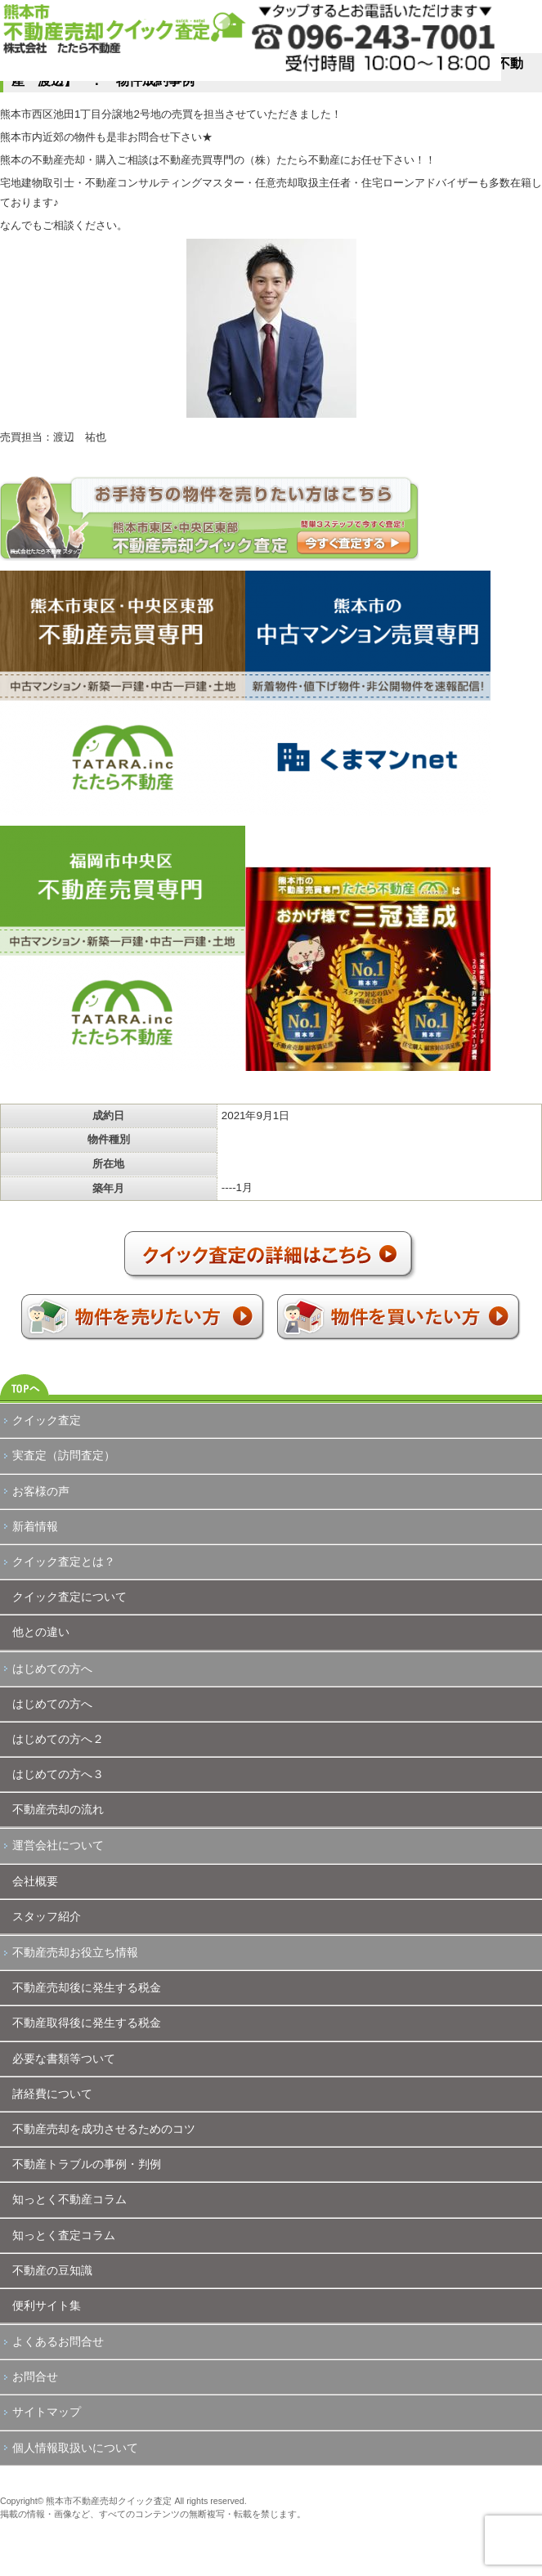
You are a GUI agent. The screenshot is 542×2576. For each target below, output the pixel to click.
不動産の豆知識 (52, 2270)
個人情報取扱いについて (75, 2447)
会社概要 (35, 1881)
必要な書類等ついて (63, 2058)
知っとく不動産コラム (69, 2199)
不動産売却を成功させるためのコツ (103, 2128)
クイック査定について (69, 1596)
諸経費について (52, 2093)
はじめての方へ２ (58, 1738)
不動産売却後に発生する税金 (86, 1987)
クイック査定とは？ (63, 1561)
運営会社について (58, 1845)
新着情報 (35, 1526)
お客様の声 (40, 1491)
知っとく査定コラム (63, 2235)
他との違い (40, 1631)
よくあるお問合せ (58, 2341)
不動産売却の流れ (58, 1809)
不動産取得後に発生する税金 (86, 2022)
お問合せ (35, 2376)
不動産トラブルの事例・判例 (86, 2164)
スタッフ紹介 (46, 1916)
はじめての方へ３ (58, 1774)
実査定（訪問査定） (63, 1455)
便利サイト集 (46, 2305)
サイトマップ (46, 2411)
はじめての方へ (52, 1668)
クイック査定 (46, 1420)
